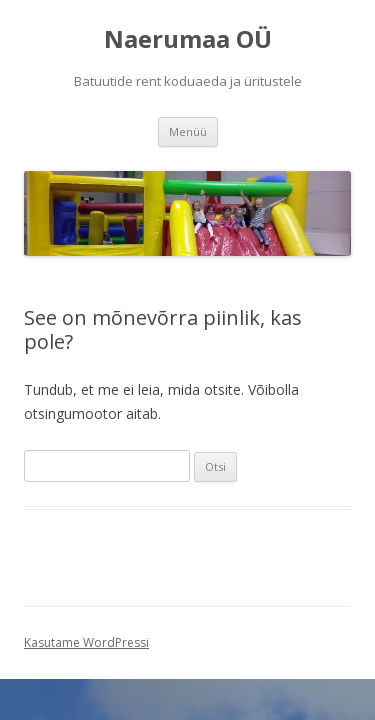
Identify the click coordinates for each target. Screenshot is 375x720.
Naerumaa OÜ (188, 39)
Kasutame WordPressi (86, 642)
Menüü (188, 131)
